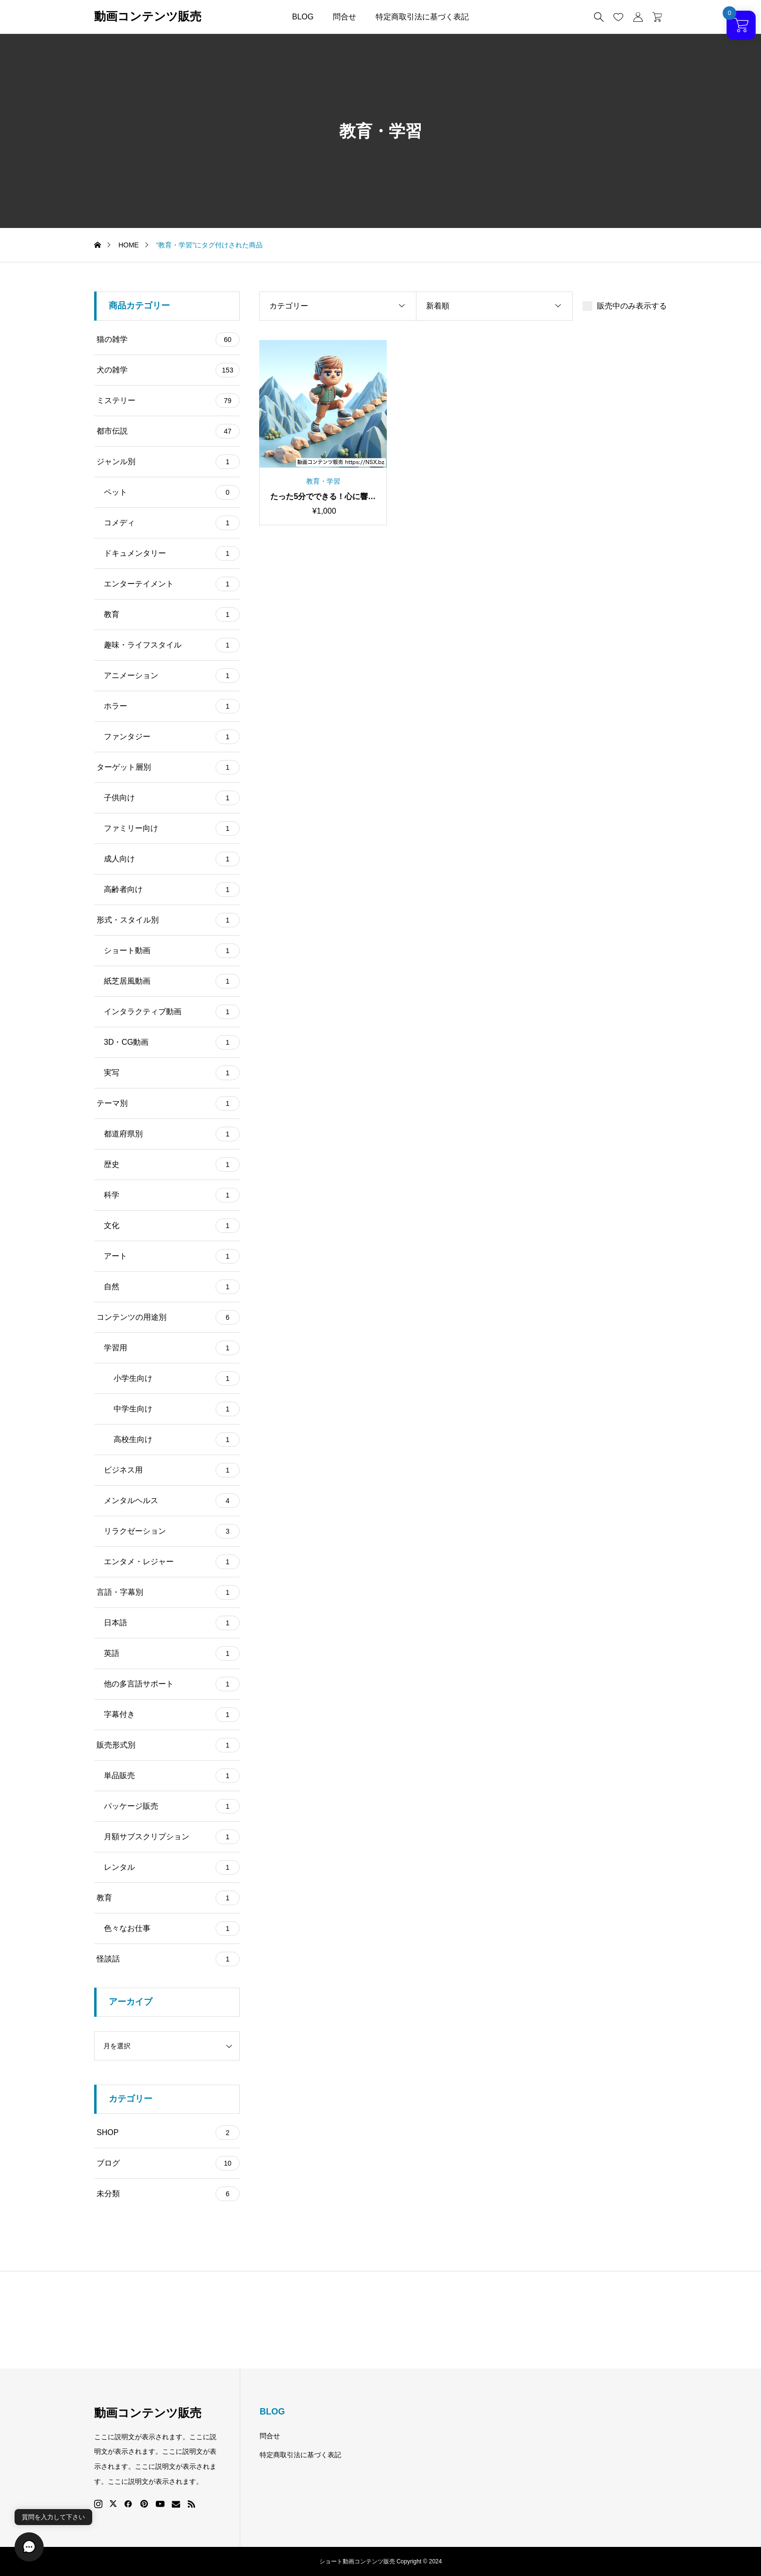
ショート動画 (172, 950)
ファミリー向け (172, 828)
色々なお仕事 (172, 1928)
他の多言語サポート (172, 1684)
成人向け (172, 859)
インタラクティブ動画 (172, 1011)
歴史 (172, 1164)
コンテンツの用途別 (168, 1317)
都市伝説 (168, 431)
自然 (172, 1287)
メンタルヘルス (172, 1500)
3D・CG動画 (172, 1042)
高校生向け (177, 1439)
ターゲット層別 (168, 767)
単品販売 (172, 1775)
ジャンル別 (168, 461)
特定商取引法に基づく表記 (422, 17)
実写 (172, 1073)
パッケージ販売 (172, 1806)
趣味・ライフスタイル (172, 645)
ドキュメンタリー (172, 553)
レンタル (172, 1867)
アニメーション (172, 675)
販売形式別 (168, 1745)
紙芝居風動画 (172, 981)
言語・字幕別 (168, 1592)
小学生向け (177, 1378)
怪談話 (168, 1959)
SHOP (168, 2132)
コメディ (172, 523)
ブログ (168, 2163)
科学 (172, 1195)
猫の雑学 (168, 339)
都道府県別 (172, 1134)
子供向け (172, 798)
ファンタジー (172, 736)
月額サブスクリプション (172, 1837)
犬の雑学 (168, 370)
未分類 (168, 2194)
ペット (172, 492)
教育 (172, 614)
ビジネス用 (172, 1470)
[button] (29, 2546)
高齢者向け (172, 889)
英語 (172, 1653)
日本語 (172, 1623)
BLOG (303, 17)
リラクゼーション (172, 1531)
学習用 (172, 1348)
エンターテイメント (172, 584)
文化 (172, 1225)
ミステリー (168, 400)
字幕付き (172, 1714)
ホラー (172, 706)
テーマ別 (168, 1103)
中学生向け (177, 1409)
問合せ (344, 17)
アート (172, 1256)
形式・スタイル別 (168, 920)
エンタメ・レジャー (172, 1562)
